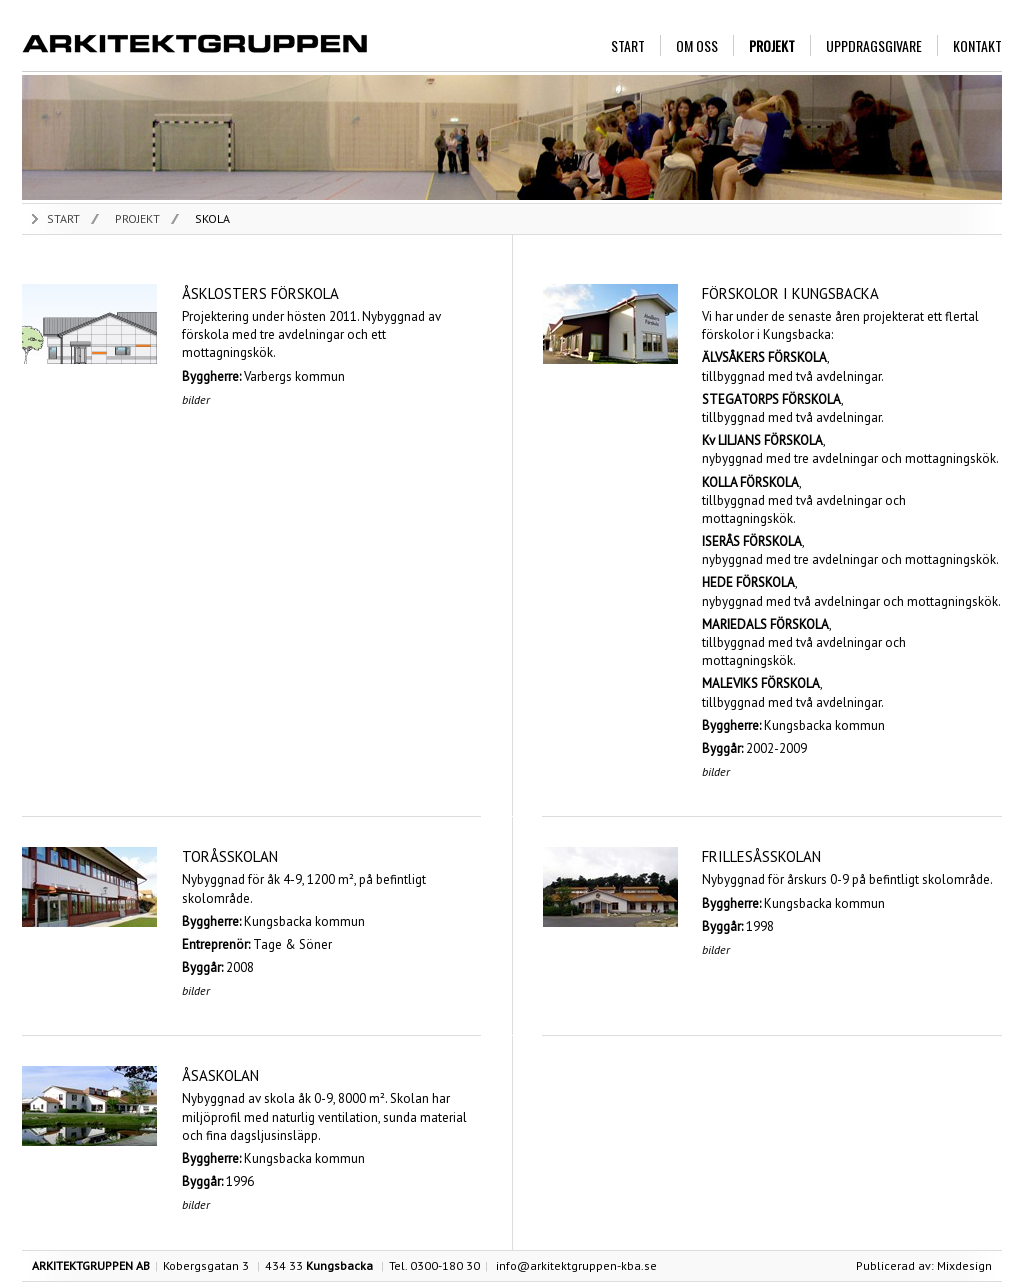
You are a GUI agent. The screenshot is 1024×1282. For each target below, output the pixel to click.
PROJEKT (772, 45)
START (628, 45)
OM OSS (697, 45)
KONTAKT (977, 45)
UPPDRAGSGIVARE (874, 45)
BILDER (196, 399)
